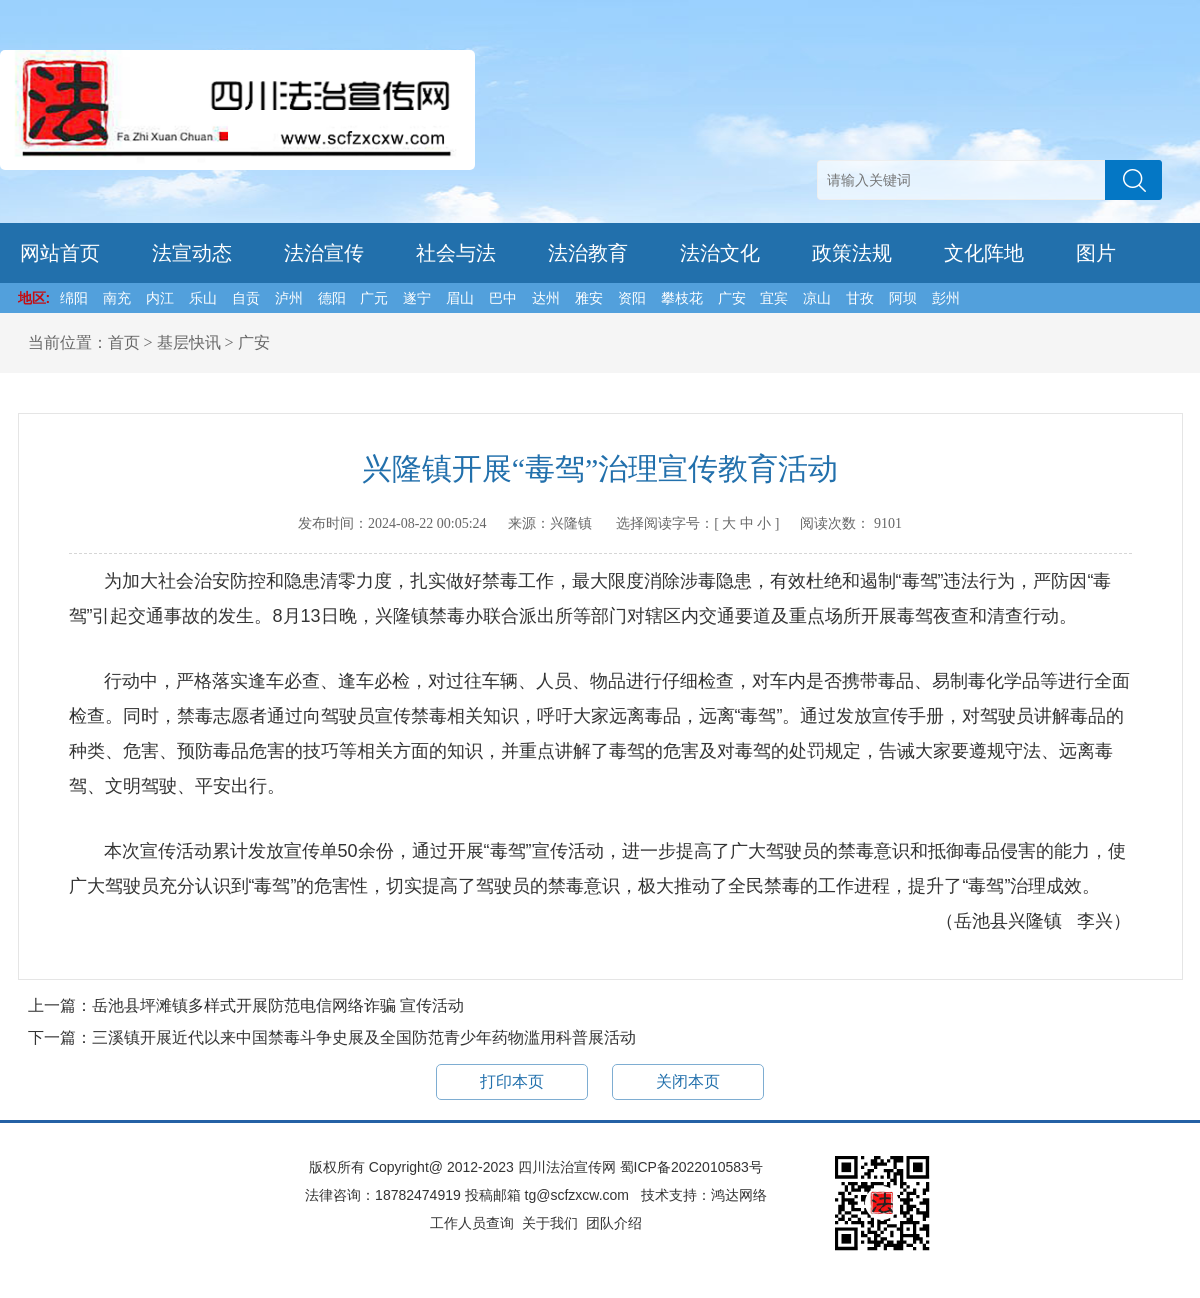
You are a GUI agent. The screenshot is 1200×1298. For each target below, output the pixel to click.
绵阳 (74, 298)
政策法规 (852, 253)
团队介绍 (614, 1223)
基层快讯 (189, 342)
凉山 (817, 298)
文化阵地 (984, 253)
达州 (546, 298)
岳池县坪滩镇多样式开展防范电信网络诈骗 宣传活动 (278, 1005)
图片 (1096, 253)
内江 (160, 298)
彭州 (946, 298)
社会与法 (456, 253)
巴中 (503, 298)
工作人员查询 (472, 1223)
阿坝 (903, 298)
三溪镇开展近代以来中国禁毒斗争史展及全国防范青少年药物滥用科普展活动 (364, 1037)
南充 (117, 298)
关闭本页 (688, 1081)
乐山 (203, 298)
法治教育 (588, 253)
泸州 (289, 298)
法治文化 (720, 253)
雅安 (589, 298)
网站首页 (60, 253)
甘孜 (860, 298)
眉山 (460, 298)
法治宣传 (324, 253)
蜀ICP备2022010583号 (691, 1167)
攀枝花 (682, 298)
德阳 (332, 298)
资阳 (632, 298)
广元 (374, 298)
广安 (732, 298)
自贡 (246, 298)
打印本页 (512, 1081)
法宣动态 (192, 253)
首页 (124, 342)
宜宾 (774, 298)
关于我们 (550, 1223)
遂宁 (417, 298)
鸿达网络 (739, 1195)
